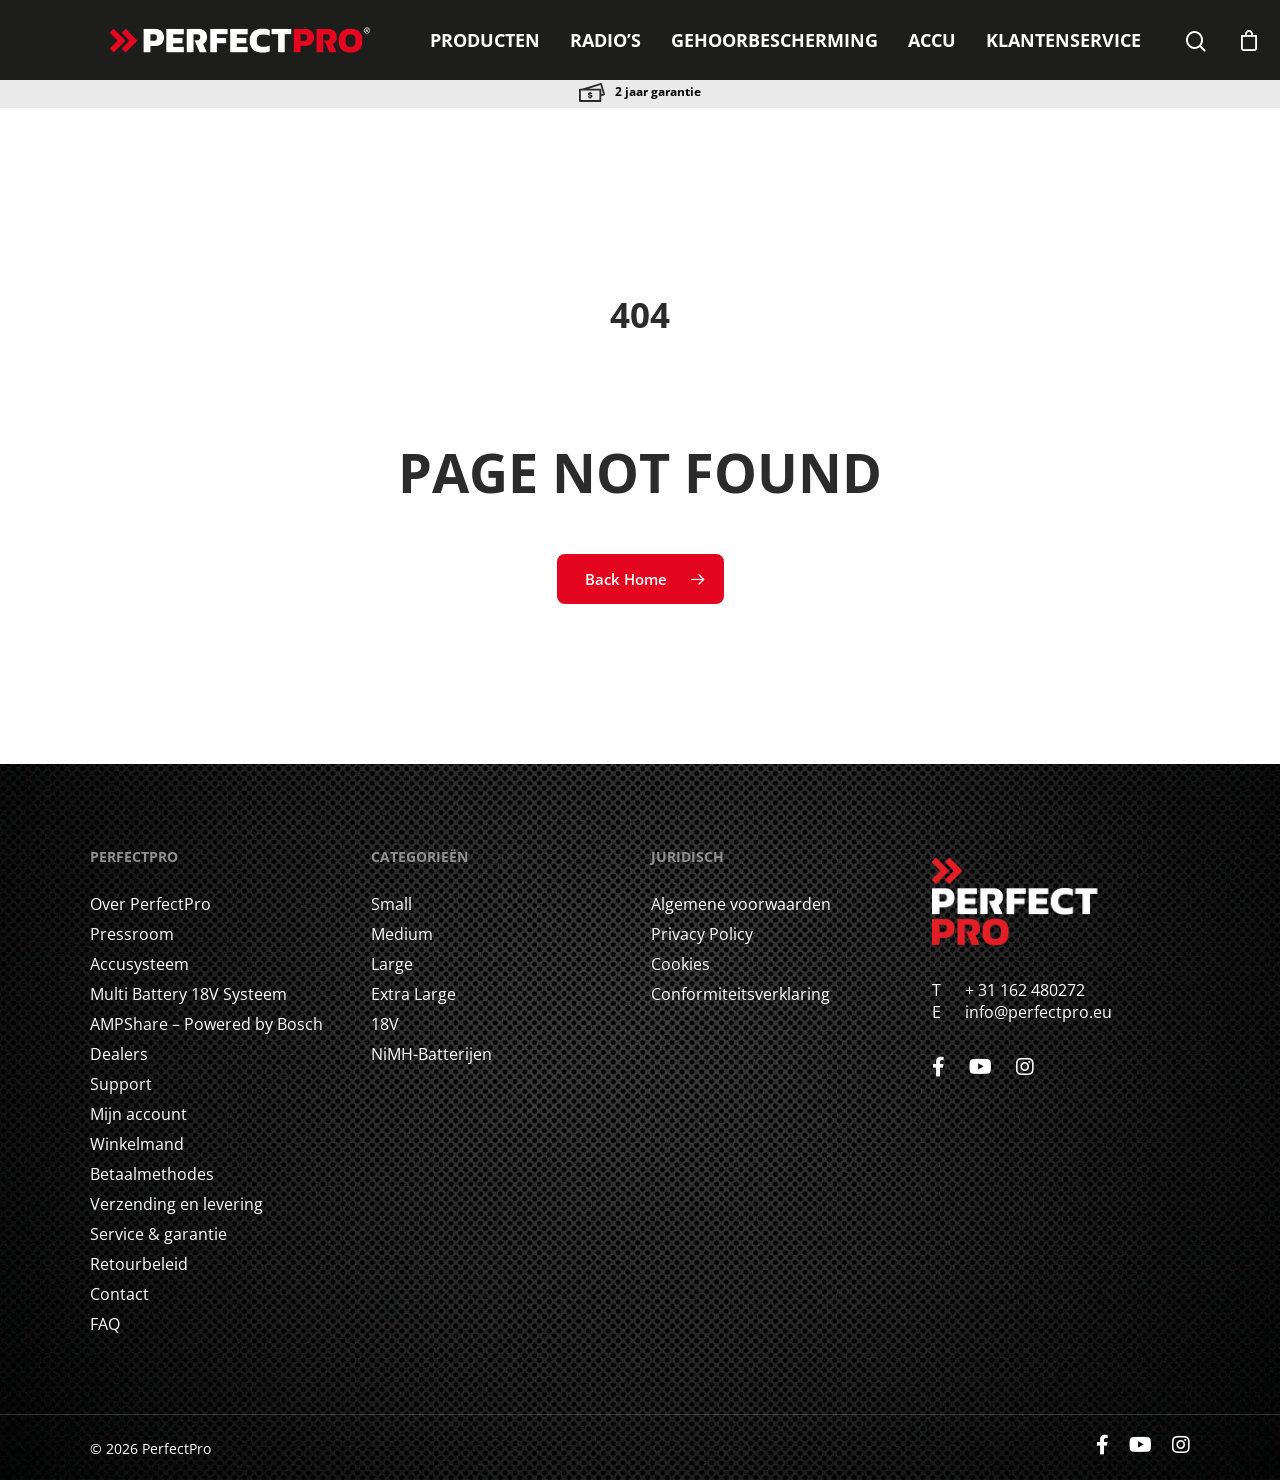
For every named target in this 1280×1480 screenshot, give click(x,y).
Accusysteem (139, 964)
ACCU (932, 40)
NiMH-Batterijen (431, 1054)
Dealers (119, 1054)
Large (392, 964)
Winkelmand (137, 1144)
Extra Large (413, 994)
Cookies (680, 964)
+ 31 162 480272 (1013, 990)
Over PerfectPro (150, 904)
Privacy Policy (702, 934)
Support (121, 1084)
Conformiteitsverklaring (740, 994)
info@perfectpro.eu (1036, 1012)
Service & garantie (158, 1234)
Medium (402, 934)
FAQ (105, 1324)
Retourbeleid (139, 1264)
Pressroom (132, 934)
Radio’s (605, 40)
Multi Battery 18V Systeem (188, 994)
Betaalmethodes (152, 1174)
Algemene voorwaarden (741, 904)
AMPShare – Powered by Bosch (206, 1024)
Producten (485, 40)
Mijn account (138, 1114)
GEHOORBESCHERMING (774, 40)
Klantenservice (1063, 40)
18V (385, 1024)
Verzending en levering (176, 1204)
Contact (119, 1294)
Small (391, 904)
